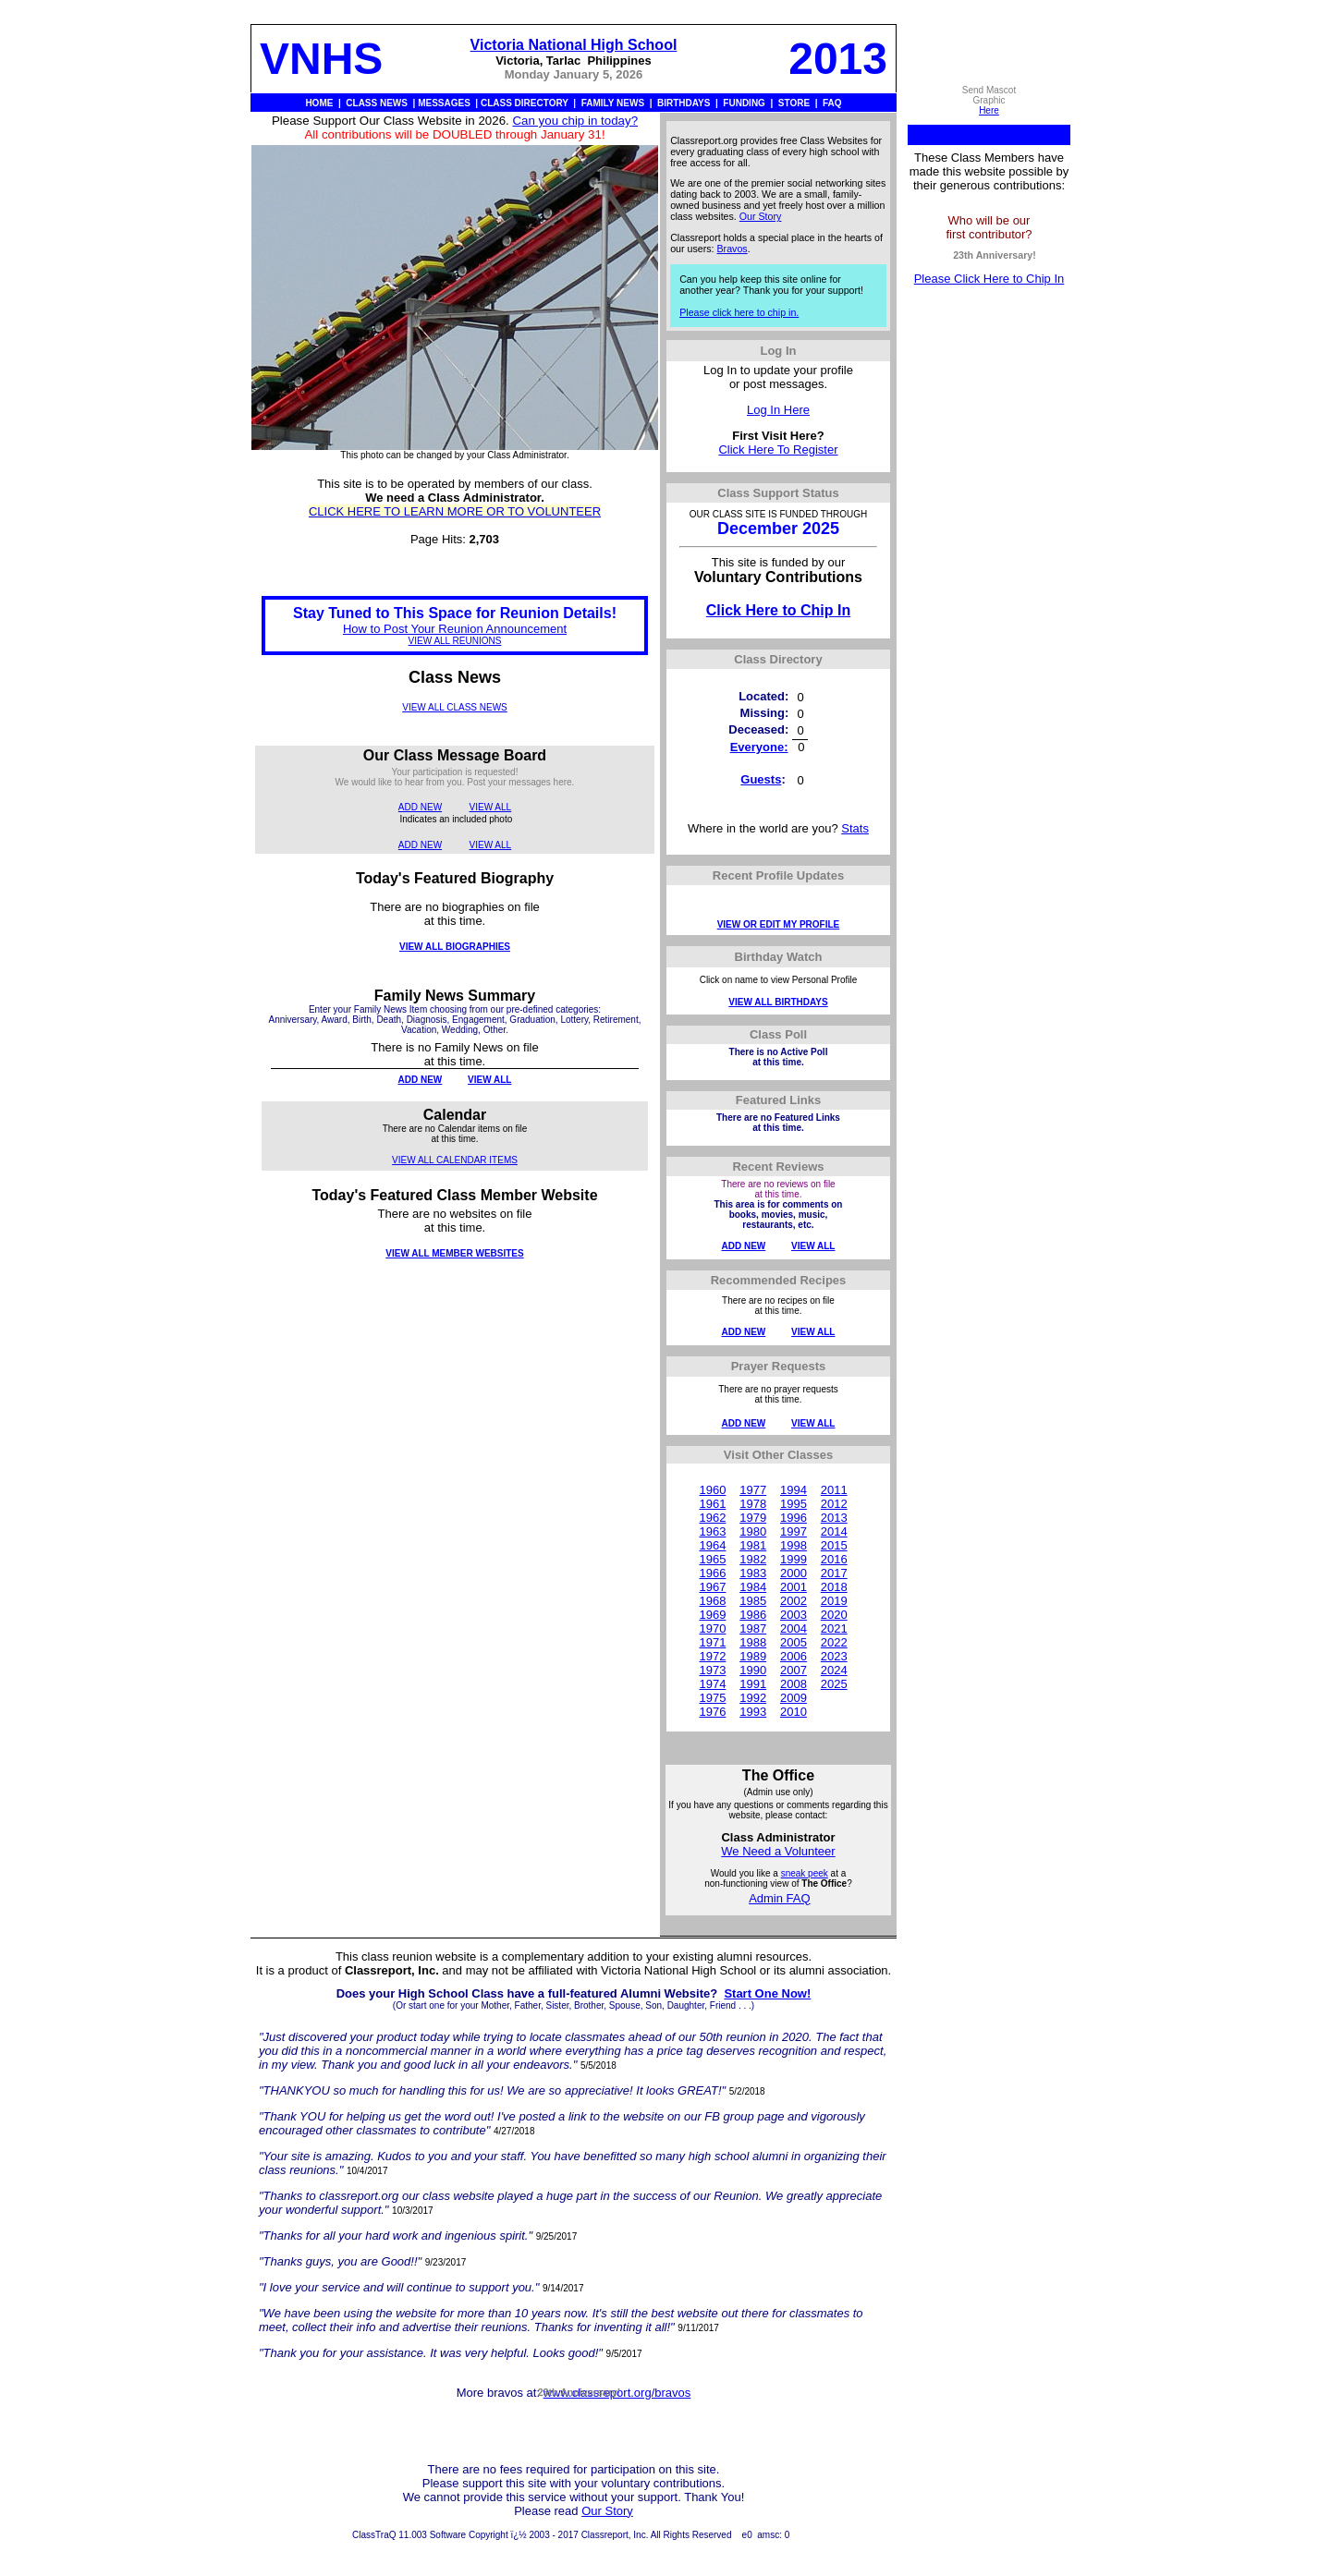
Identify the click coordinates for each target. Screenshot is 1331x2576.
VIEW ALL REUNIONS (455, 641)
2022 (834, 1642)
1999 (793, 1559)
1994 (793, 1490)
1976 (712, 1712)
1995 (793, 1504)
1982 (752, 1559)
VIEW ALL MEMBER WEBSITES (454, 1253)
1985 (752, 1601)
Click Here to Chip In (778, 610)
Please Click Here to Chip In (989, 279)
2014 (834, 1531)
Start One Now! (767, 1993)
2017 (834, 1573)
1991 (752, 1684)
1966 (712, 1573)
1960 (712, 1490)
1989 (752, 1656)
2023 (834, 1656)
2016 (834, 1559)
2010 (793, 1712)
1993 (752, 1712)
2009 (793, 1698)
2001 (793, 1587)
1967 (712, 1587)
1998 (793, 1545)
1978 (752, 1504)
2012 (834, 1504)
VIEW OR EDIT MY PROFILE (778, 924)
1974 (712, 1684)
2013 (834, 1518)
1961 (712, 1504)
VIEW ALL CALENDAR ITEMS (455, 1160)
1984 (752, 1587)
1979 (752, 1518)
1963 (712, 1531)
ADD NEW (420, 807)
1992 (752, 1698)
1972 (712, 1656)
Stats (855, 828)
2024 (834, 1670)
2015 (834, 1545)
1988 (752, 1642)
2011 (834, 1490)
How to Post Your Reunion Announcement (455, 629)
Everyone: (759, 747)
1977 (752, 1490)
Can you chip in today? (575, 121)
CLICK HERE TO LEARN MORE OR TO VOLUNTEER (455, 511)
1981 (752, 1545)
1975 (712, 1698)
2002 (793, 1601)
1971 (712, 1642)
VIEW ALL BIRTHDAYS (777, 1002)
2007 (793, 1670)
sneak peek (804, 1873)
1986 (752, 1615)
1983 (752, 1573)
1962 (712, 1518)
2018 (834, 1587)
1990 (752, 1670)
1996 (793, 1518)
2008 (793, 1684)
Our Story (760, 216)
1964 (712, 1545)
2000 (793, 1573)
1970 (712, 1628)
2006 (793, 1656)
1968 (712, 1601)
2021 (834, 1628)
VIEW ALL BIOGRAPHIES (454, 947)
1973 (712, 1670)
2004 (793, 1628)
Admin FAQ (779, 1898)
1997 (793, 1531)
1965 (712, 1559)
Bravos (732, 248)
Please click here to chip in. (739, 312)
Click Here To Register (777, 449)
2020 (834, 1615)
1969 (712, 1615)
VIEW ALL (491, 807)
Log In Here (778, 410)
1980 (752, 1531)
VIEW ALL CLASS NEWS (454, 707)
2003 (793, 1615)
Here (989, 110)
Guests (760, 779)
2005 (793, 1642)
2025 (834, 1684)
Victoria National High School (574, 45)
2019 (834, 1601)
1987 (752, 1628)
